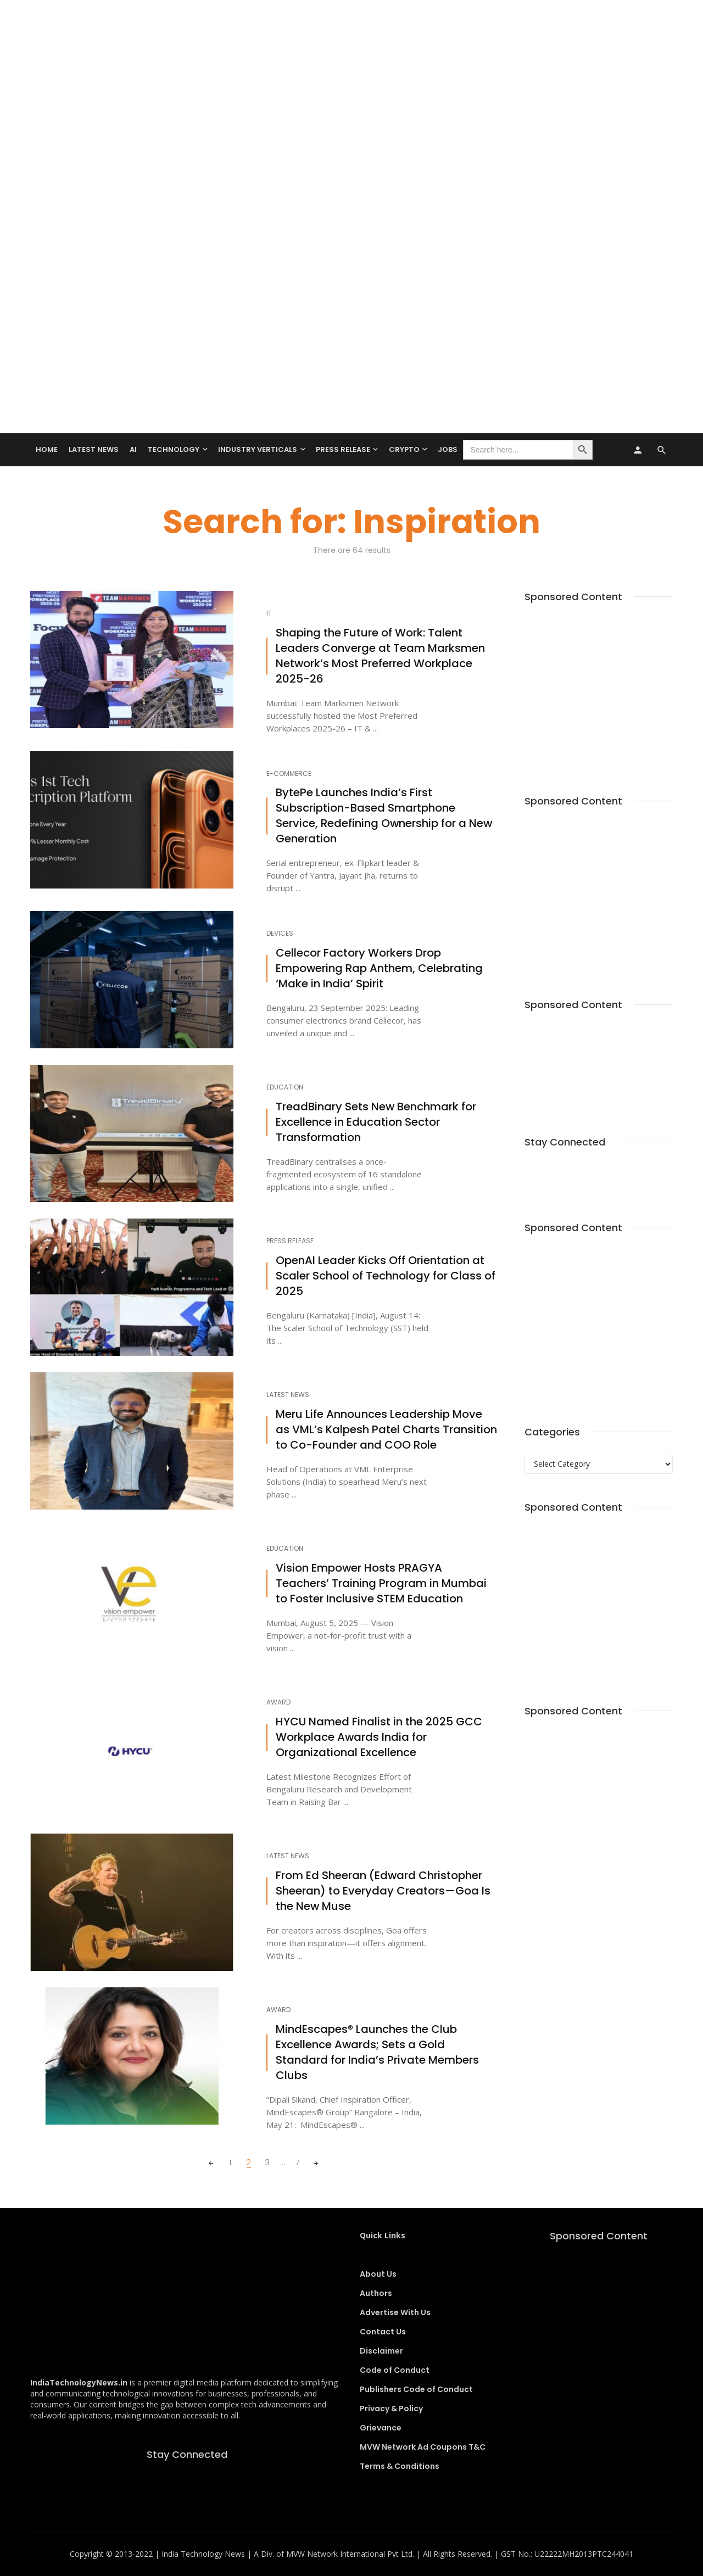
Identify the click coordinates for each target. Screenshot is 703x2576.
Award (278, 1702)
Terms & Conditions (399, 2466)
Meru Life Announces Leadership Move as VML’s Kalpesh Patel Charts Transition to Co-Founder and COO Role (386, 1429)
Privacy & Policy (391, 2408)
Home (47, 449)
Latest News (94, 449)
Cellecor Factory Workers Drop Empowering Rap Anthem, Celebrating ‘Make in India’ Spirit (379, 968)
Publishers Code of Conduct (416, 2389)
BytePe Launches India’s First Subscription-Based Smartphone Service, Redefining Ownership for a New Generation (384, 815)
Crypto (404, 449)
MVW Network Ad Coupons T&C (423, 2446)
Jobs (447, 449)
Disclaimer (381, 2350)
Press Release (343, 449)
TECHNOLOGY (173, 449)
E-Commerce (288, 773)
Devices (279, 933)
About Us (378, 2273)
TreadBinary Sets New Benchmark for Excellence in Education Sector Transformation (376, 1122)
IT (269, 613)
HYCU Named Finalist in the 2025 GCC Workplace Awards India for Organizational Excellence (379, 1737)
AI (133, 449)
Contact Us (383, 2331)
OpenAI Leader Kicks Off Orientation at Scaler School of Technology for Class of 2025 (385, 1276)
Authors (376, 2293)
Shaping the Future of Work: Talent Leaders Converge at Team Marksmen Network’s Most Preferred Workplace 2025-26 (380, 655)
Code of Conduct (394, 2370)
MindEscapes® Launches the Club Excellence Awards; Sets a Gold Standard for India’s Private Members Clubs (377, 2052)
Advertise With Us (395, 2312)
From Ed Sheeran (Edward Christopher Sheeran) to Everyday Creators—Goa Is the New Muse (383, 1891)
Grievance (380, 2427)
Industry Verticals (257, 449)
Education (284, 1087)
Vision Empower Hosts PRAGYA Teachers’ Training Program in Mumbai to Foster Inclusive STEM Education (381, 1583)
